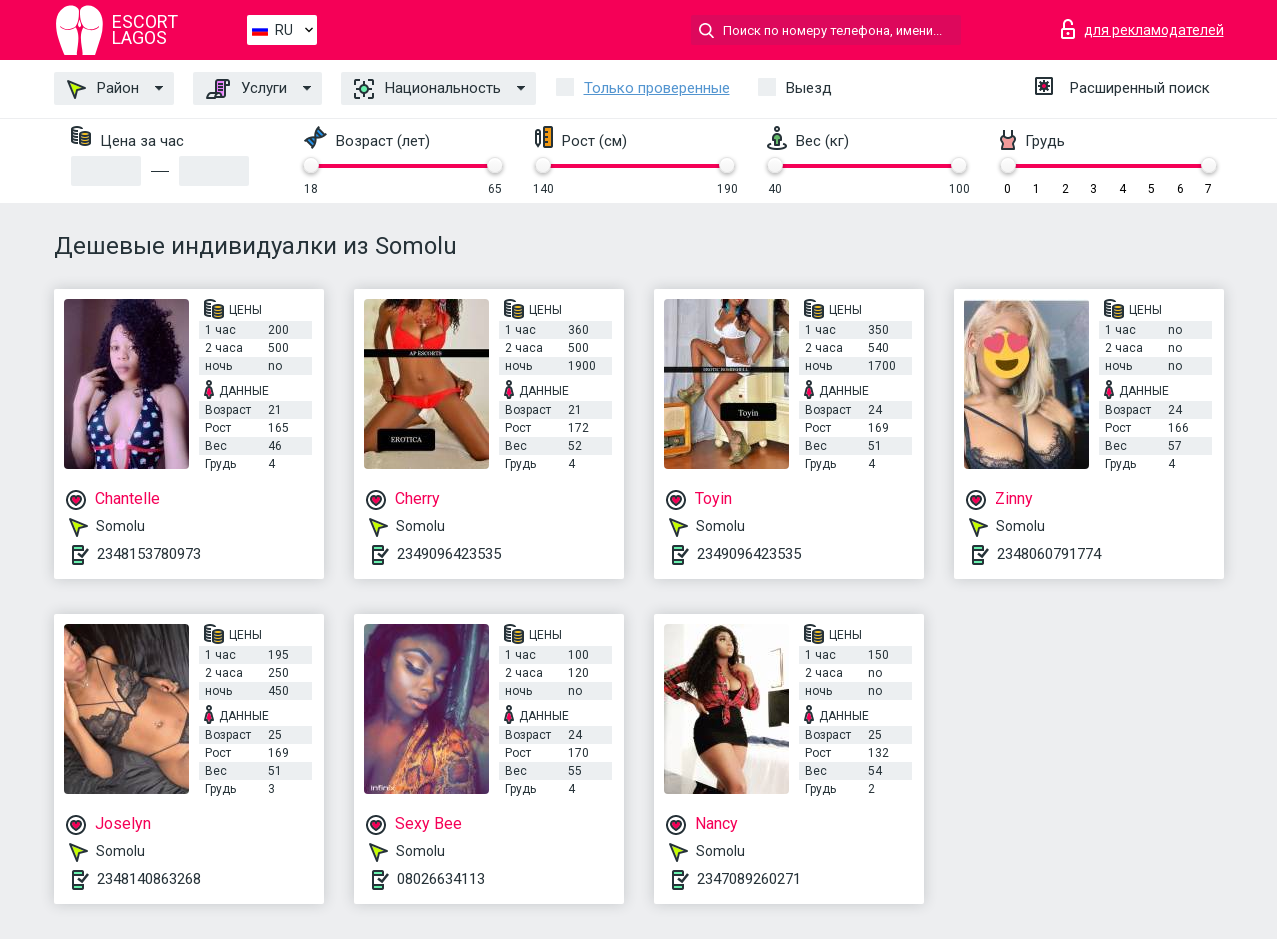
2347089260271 (749, 879)
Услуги (246, 89)
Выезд (809, 88)
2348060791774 (1049, 554)
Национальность (427, 89)
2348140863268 (149, 879)
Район (103, 89)
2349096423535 (449, 554)
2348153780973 (149, 554)
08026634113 (441, 879)
